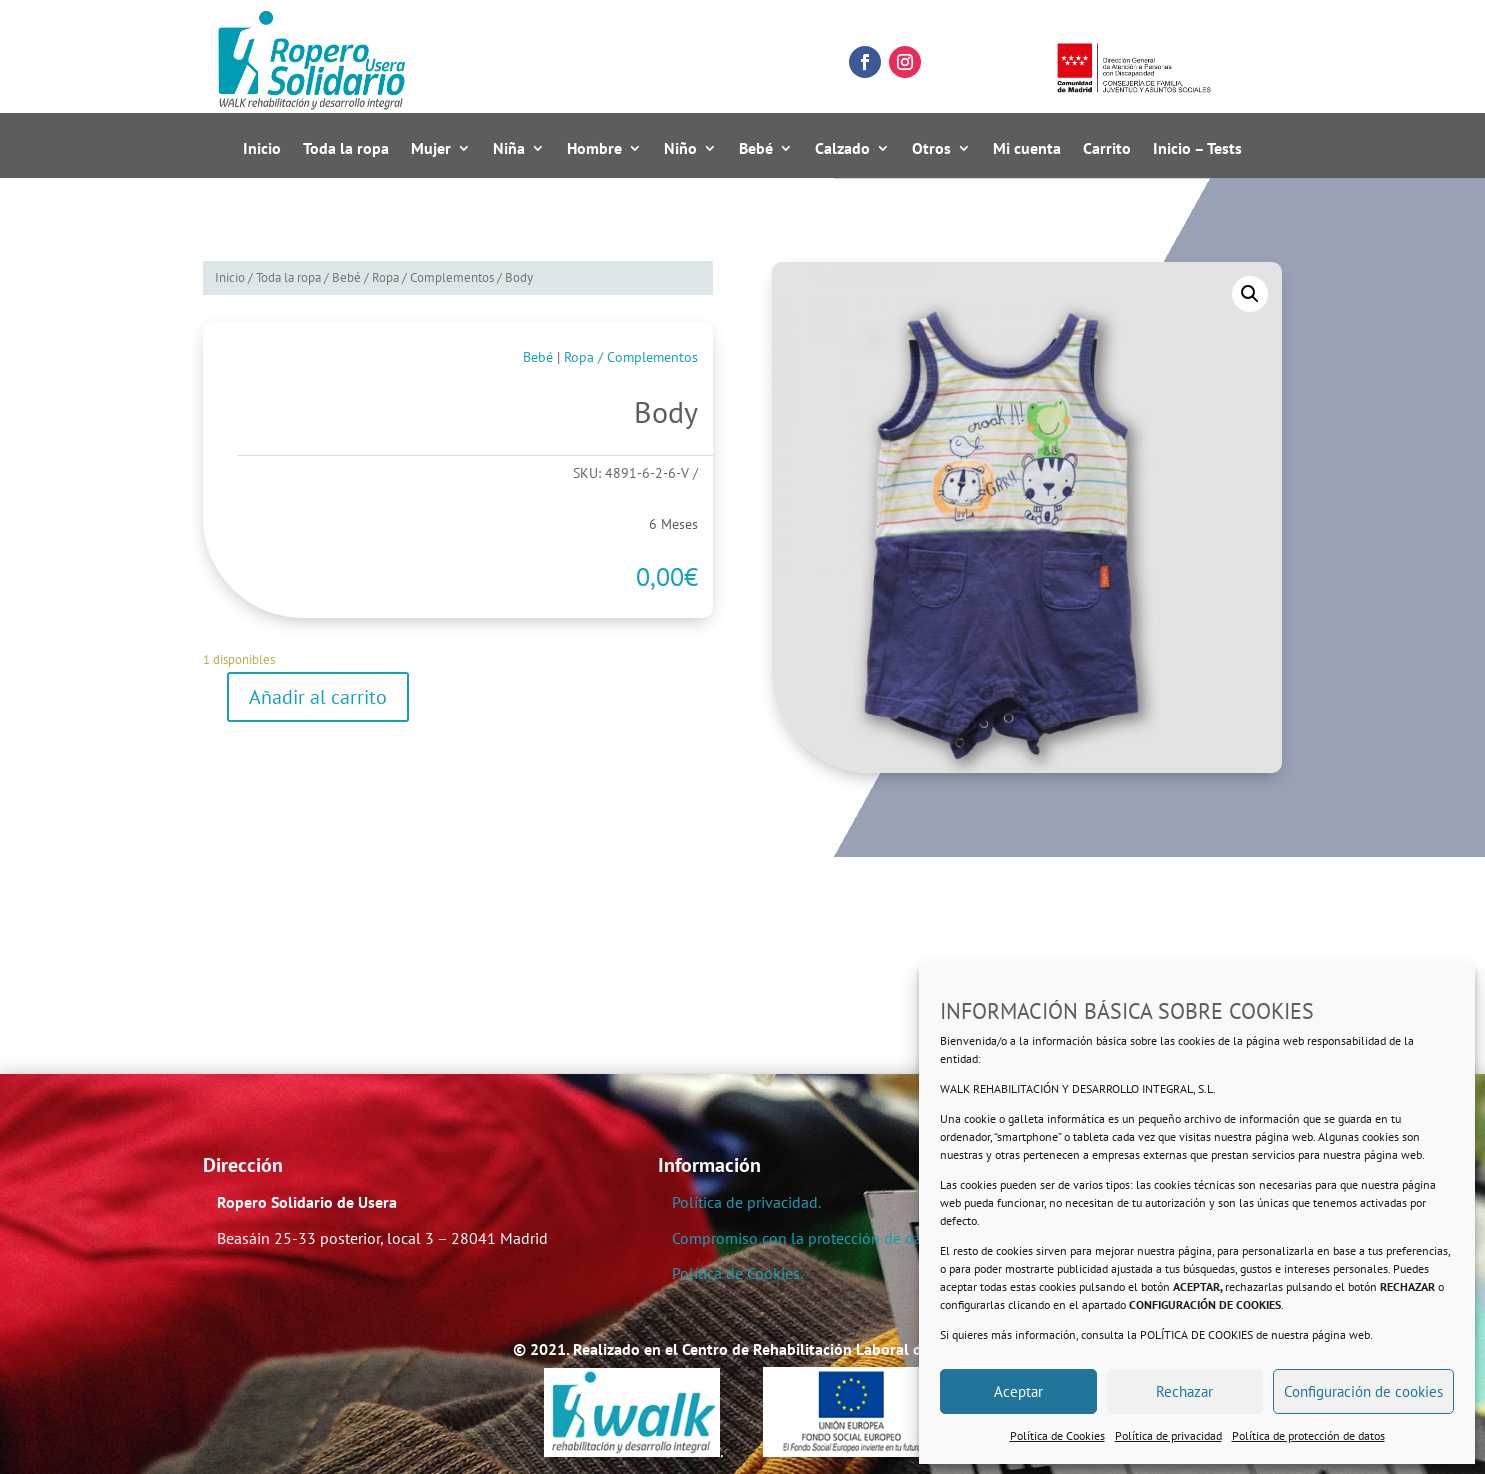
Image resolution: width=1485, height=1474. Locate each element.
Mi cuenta (1027, 149)
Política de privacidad (1168, 1435)
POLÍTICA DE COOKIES (1196, 1334)
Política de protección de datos (1308, 1435)
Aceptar (1018, 1391)
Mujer (431, 149)
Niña (509, 149)
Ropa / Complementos (433, 277)
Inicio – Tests (1197, 149)
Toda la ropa (346, 149)
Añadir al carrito (318, 697)
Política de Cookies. (737, 1273)
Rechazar (1184, 1391)
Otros (931, 149)
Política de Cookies (1057, 1435)
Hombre (594, 149)
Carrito (1107, 149)
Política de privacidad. (746, 1202)
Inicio (262, 149)
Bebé (756, 149)
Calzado (842, 149)
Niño (680, 149)
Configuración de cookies (1363, 1391)
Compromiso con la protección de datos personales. (848, 1238)
